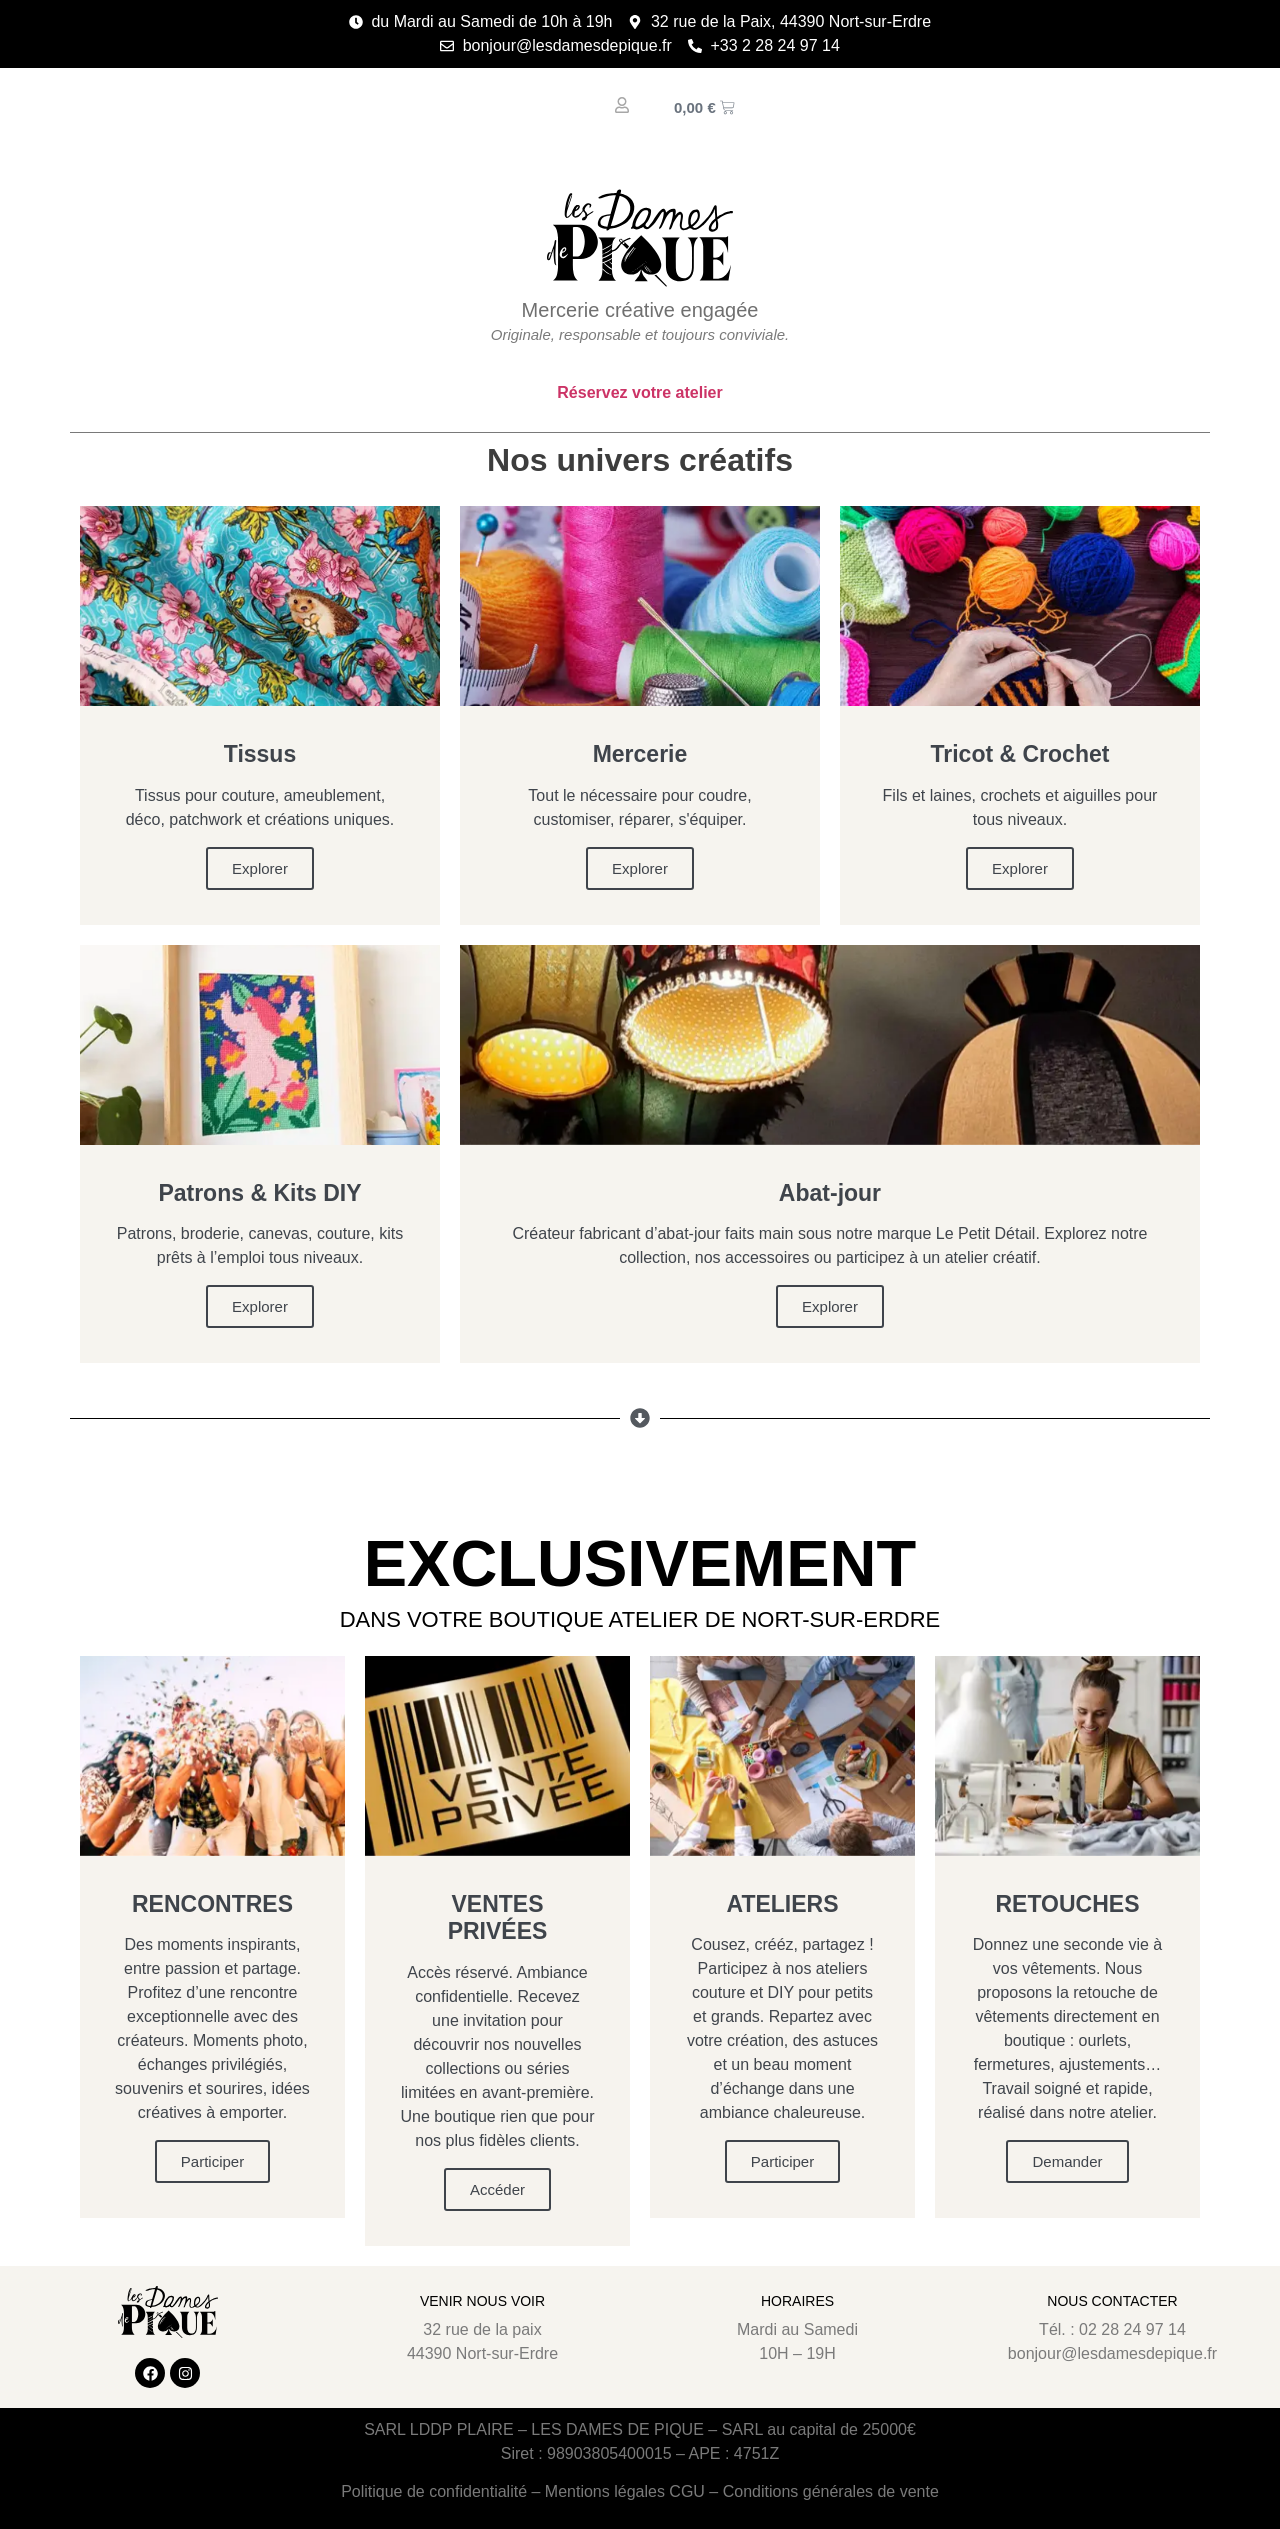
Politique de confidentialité (434, 2491)
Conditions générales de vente (831, 2491)
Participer (212, 2161)
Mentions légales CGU (625, 2491)
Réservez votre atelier (639, 392)
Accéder (497, 2189)
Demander (1067, 2161)
